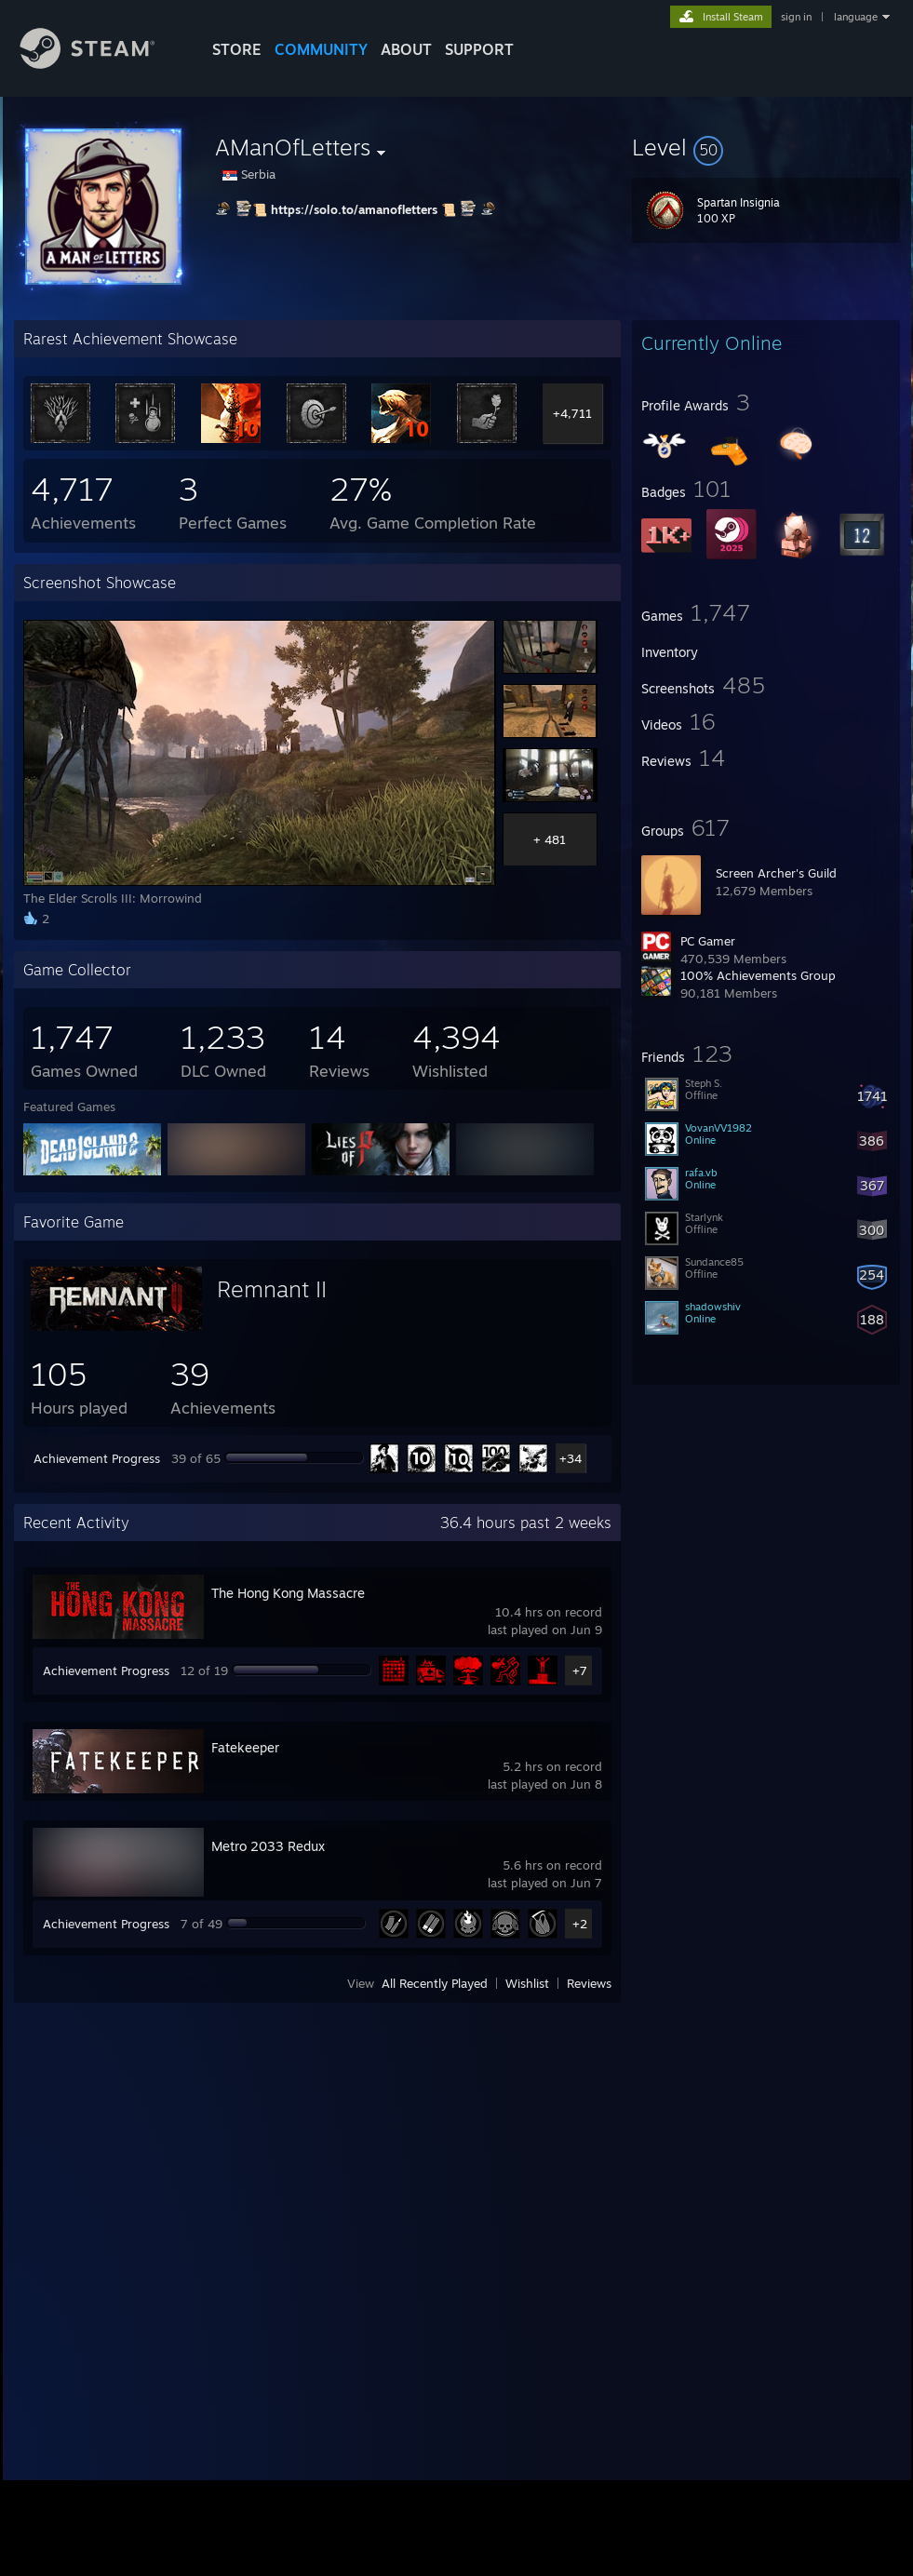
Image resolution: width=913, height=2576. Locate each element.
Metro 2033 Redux (268, 1846)
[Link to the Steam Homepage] (101, 64)
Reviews (589, 1983)
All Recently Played (435, 1983)
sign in (796, 16)
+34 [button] (570, 1458)
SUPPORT (479, 49)
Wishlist (527, 1983)
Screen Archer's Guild (776, 872)
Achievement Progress (97, 1458)
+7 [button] (579, 1670)
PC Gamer (707, 940)
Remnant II (272, 1289)
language (856, 16)
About (406, 49)
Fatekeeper (245, 1747)
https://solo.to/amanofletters (354, 209)
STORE (237, 49)
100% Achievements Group (758, 975)
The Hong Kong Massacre (288, 1593)
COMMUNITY (321, 49)
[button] (766, 147)
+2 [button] (579, 1923)
